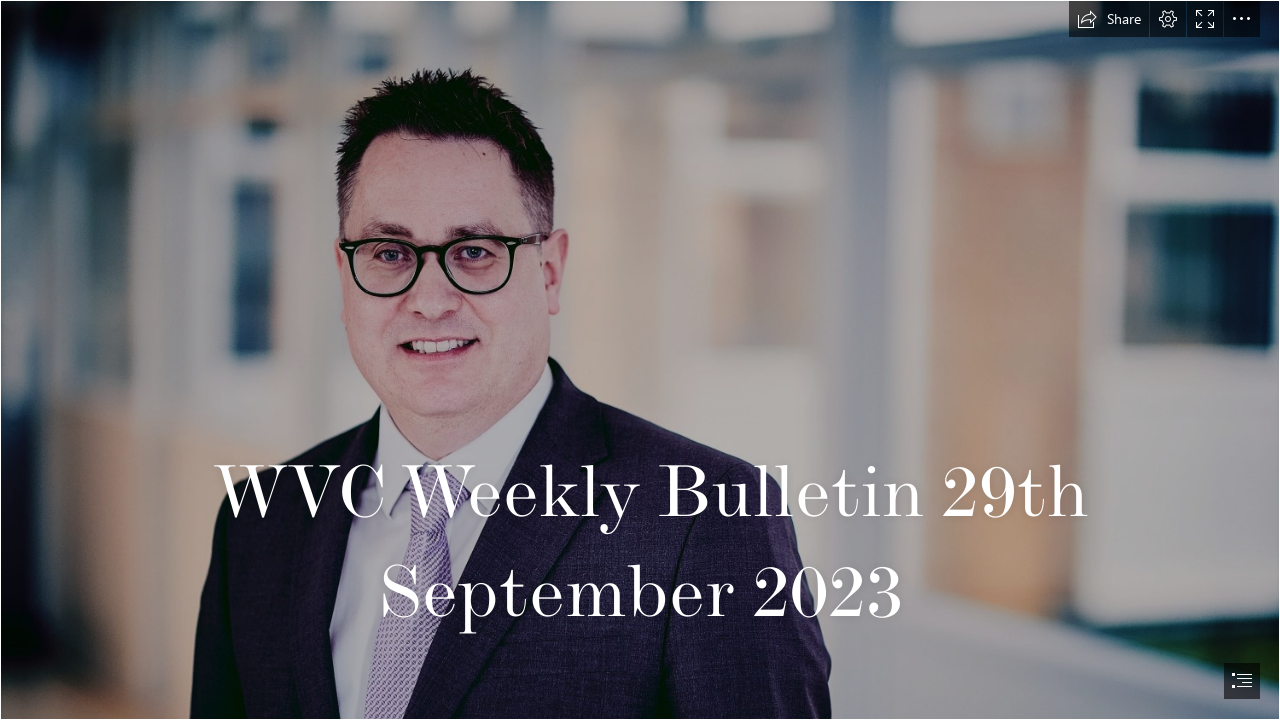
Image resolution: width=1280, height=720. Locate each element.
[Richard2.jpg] (640, 360)
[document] (640, 360)
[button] (1109, 19)
